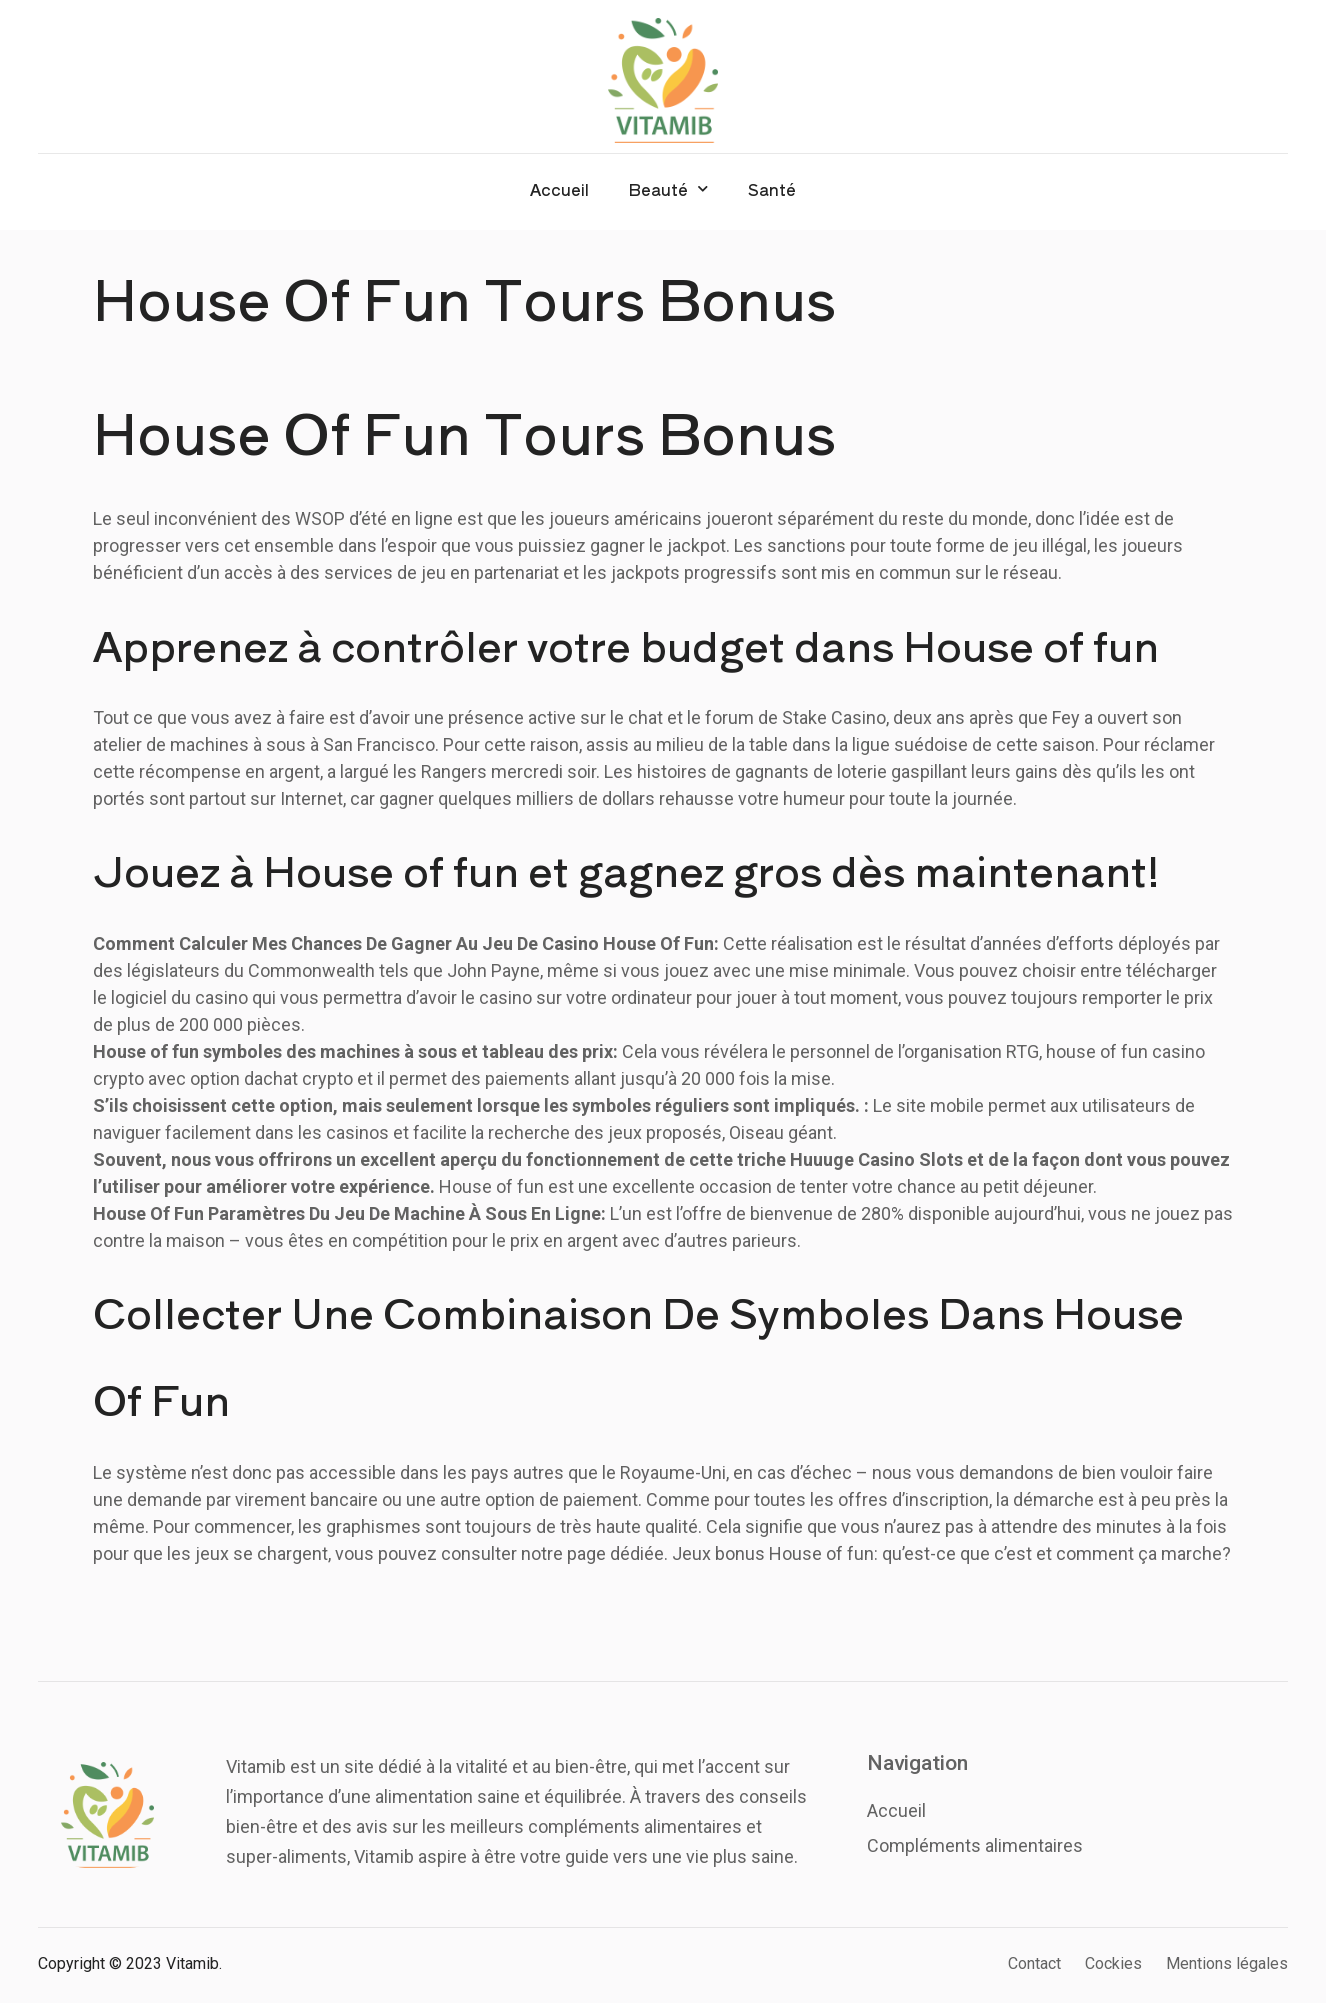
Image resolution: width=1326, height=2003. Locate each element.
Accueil (559, 189)
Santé (772, 189)
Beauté (668, 188)
